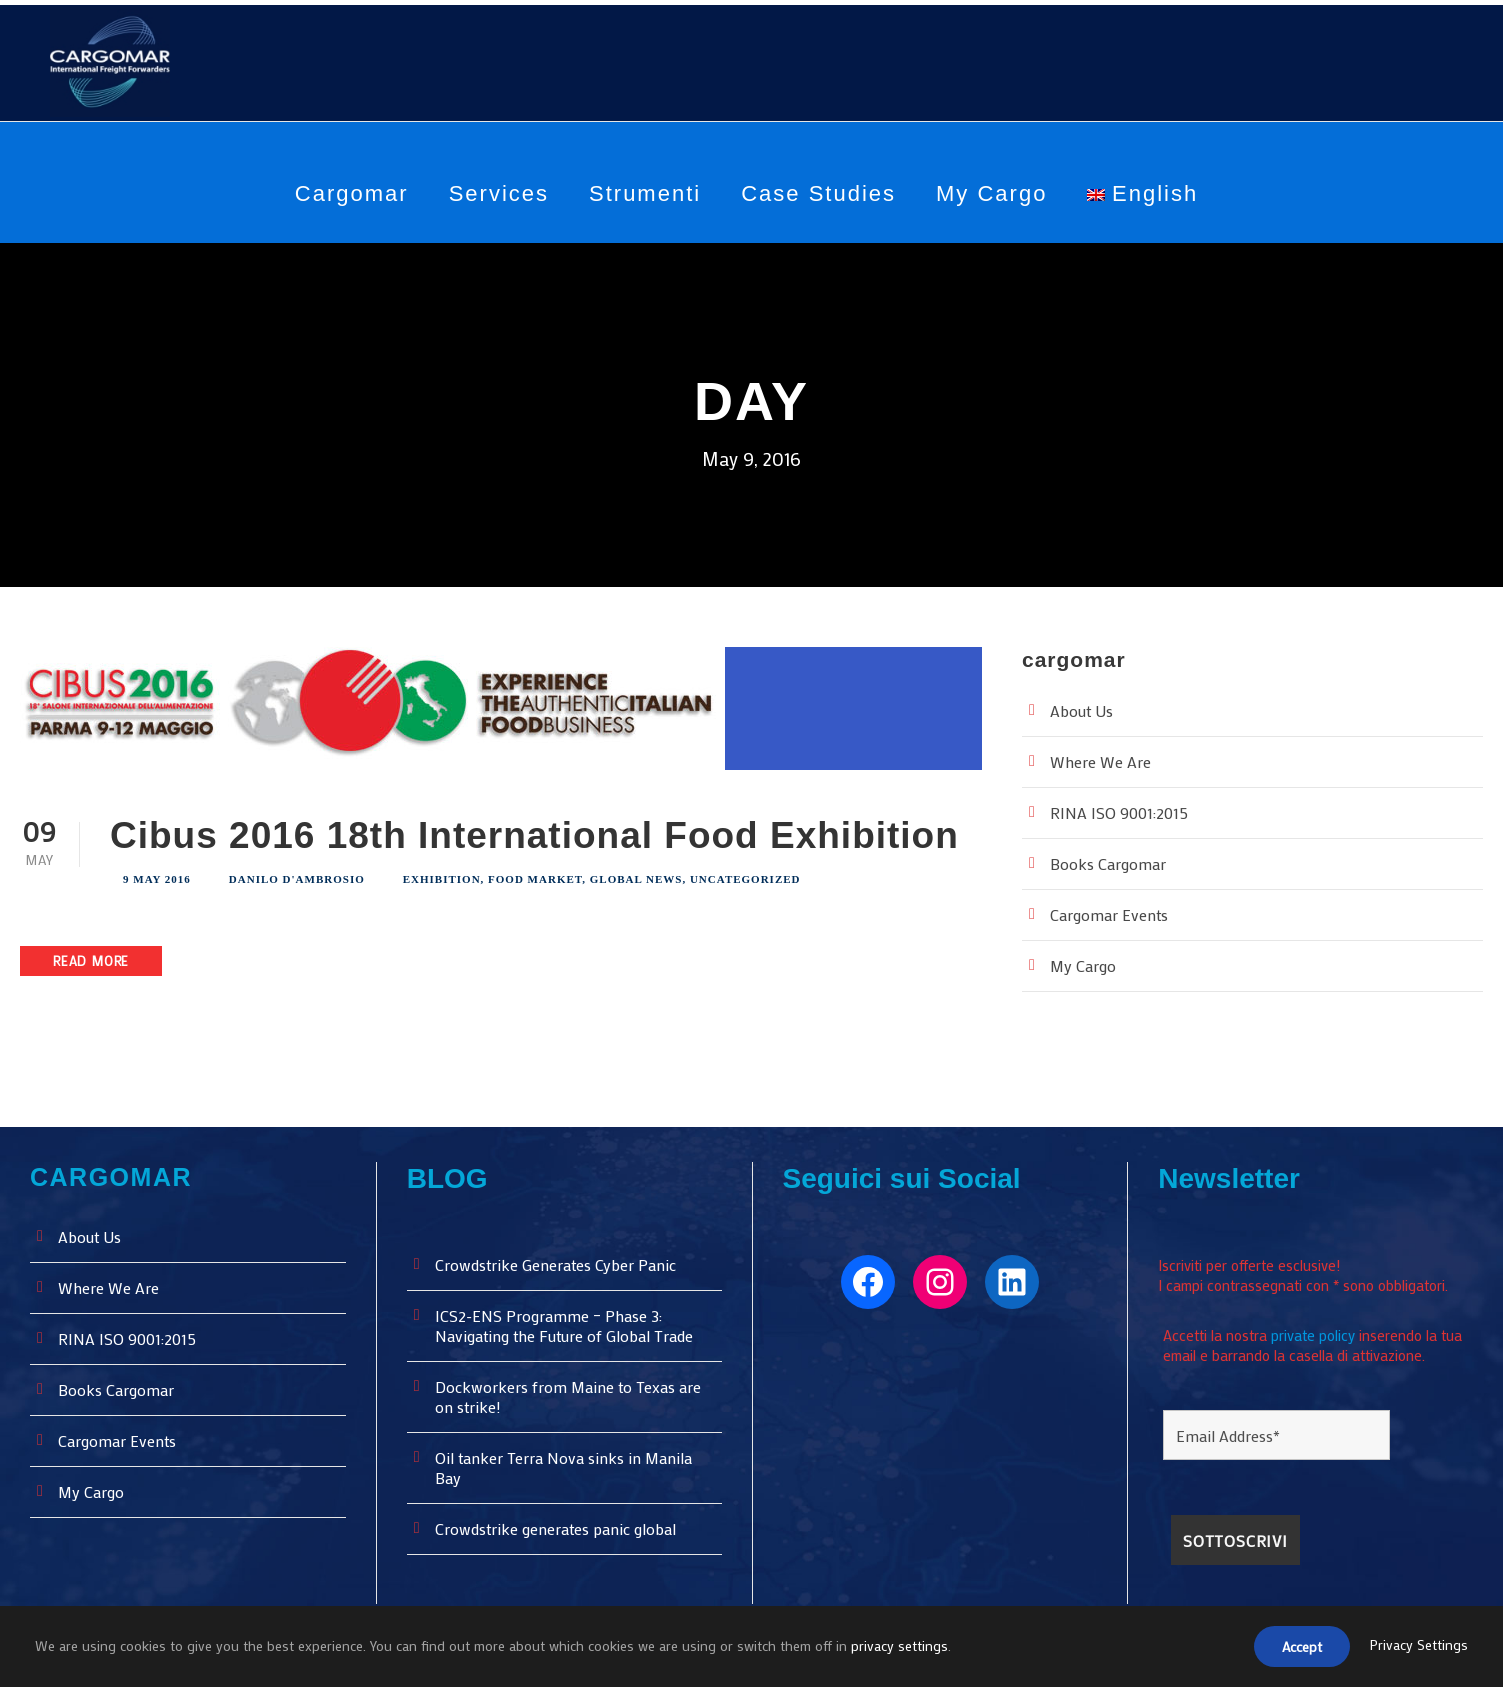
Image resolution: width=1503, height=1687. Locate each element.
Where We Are (1102, 758)
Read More (96, 957)
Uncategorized (745, 876)
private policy (1318, 1324)
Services (499, 193)
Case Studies (818, 193)
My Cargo (991, 193)
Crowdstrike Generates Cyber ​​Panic (562, 1261)
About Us (1083, 707)
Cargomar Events (1112, 911)
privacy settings (903, 1647)
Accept (1296, 1648)
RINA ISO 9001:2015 (1124, 809)
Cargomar (352, 193)
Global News (636, 876)
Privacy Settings (1418, 1647)
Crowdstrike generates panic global (560, 1525)
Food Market (535, 876)
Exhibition (442, 876)
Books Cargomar (1110, 860)
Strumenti (645, 193)
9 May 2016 (157, 876)
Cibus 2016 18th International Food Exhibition (534, 832)
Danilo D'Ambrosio (297, 876)
